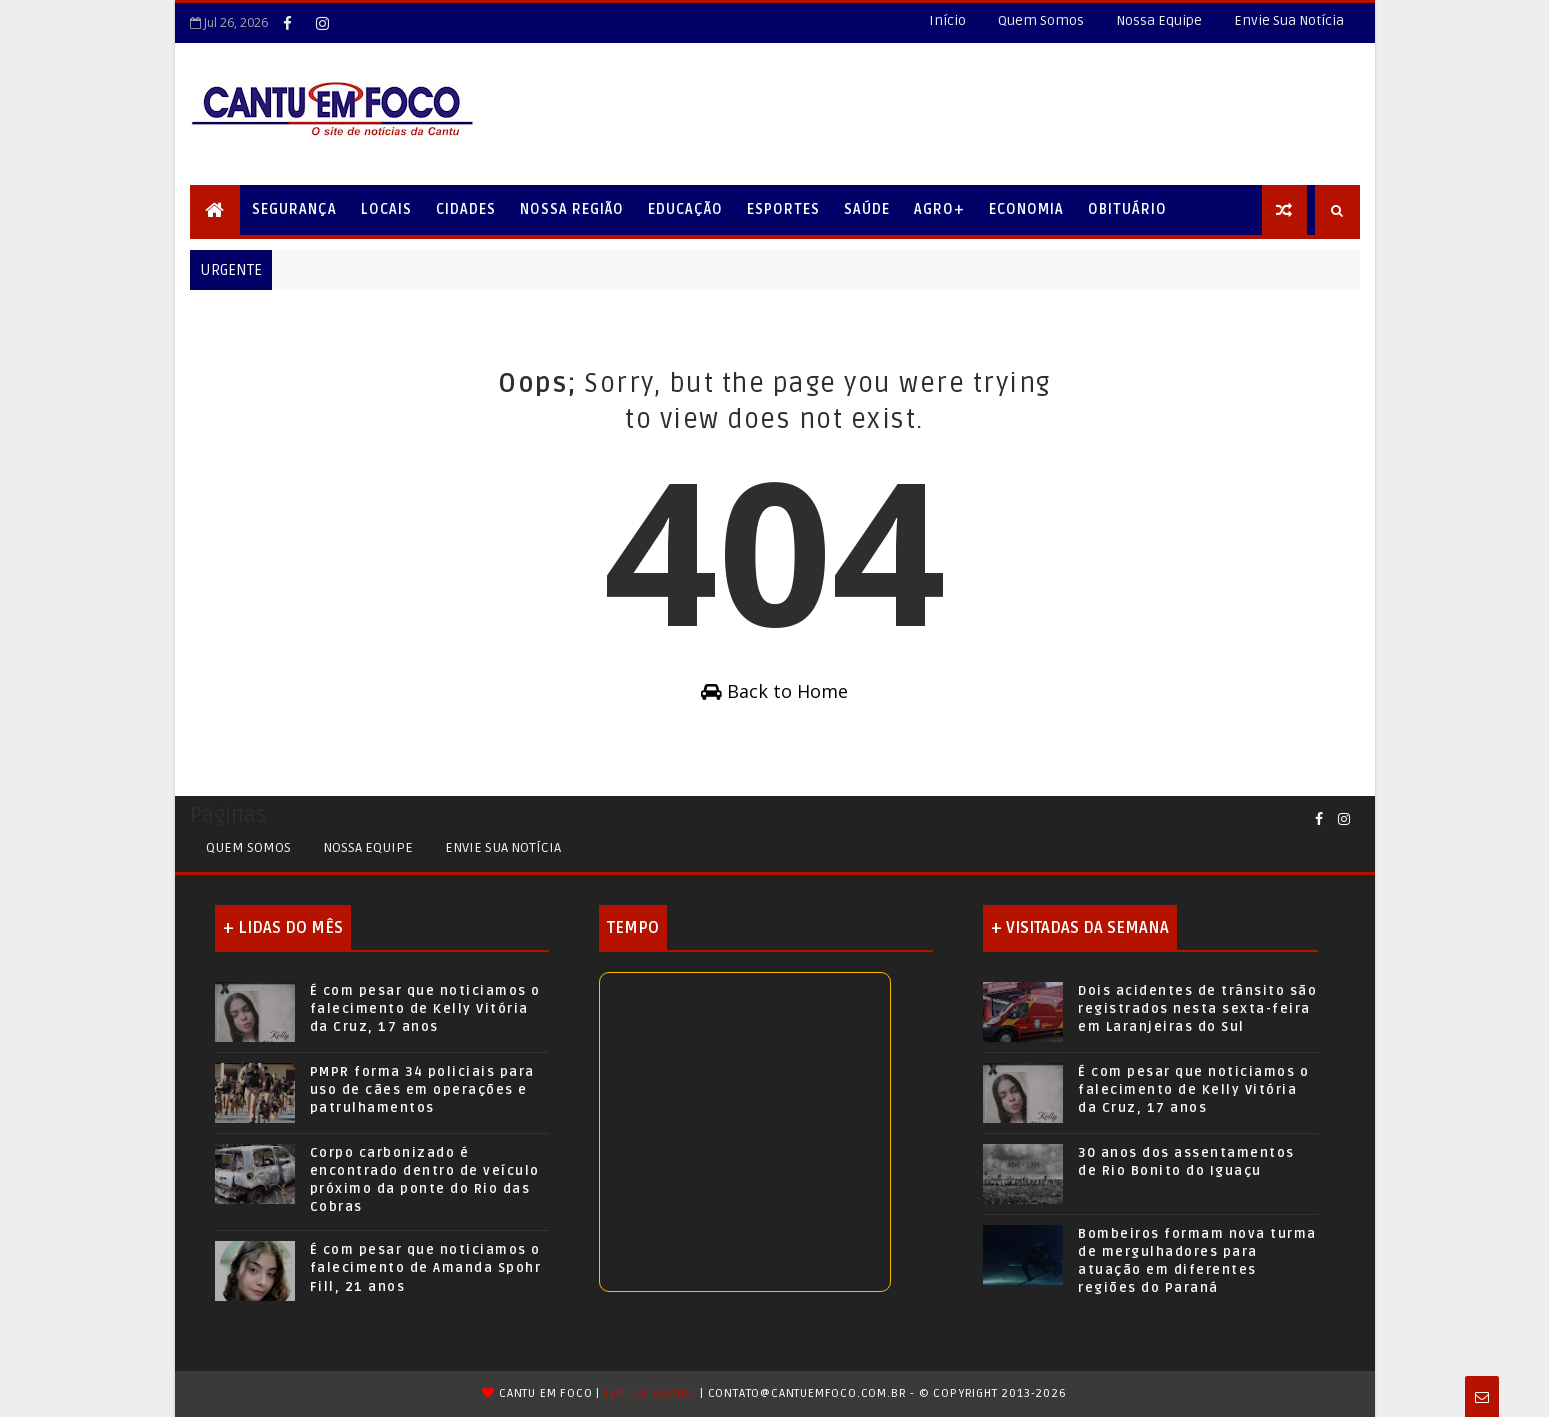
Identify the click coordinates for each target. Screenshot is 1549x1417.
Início (947, 20)
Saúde (867, 209)
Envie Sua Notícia (1289, 20)
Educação (685, 209)
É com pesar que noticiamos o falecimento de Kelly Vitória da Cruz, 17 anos (425, 1009)
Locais (386, 209)
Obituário (1127, 209)
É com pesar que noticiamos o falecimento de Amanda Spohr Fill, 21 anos (426, 1268)
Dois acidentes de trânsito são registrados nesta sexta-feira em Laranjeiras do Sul (1197, 1009)
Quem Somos (1041, 20)
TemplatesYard (650, 1393)
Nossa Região (572, 209)
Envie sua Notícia (503, 847)
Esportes (783, 209)
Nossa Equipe (1159, 20)
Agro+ (939, 209)
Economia (1026, 209)
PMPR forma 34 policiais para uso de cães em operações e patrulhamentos (422, 1090)
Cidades (466, 209)
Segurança (294, 209)
